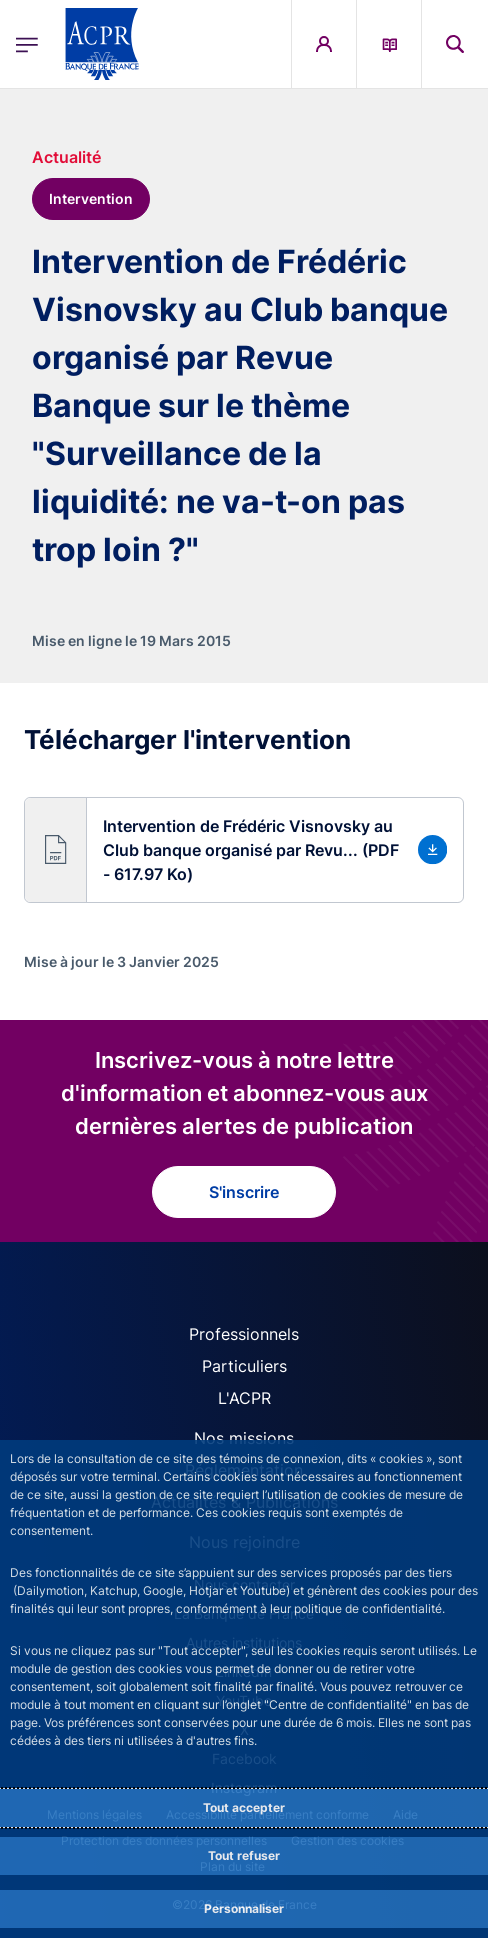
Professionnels (244, 1334)
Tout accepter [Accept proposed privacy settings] (244, 1807)
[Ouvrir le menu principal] (27, 44)
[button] (244, 850)
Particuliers (244, 1366)
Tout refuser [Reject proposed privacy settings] (244, 1855)
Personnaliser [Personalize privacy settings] (244, 1908)
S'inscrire (244, 1192)
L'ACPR (244, 1398)
